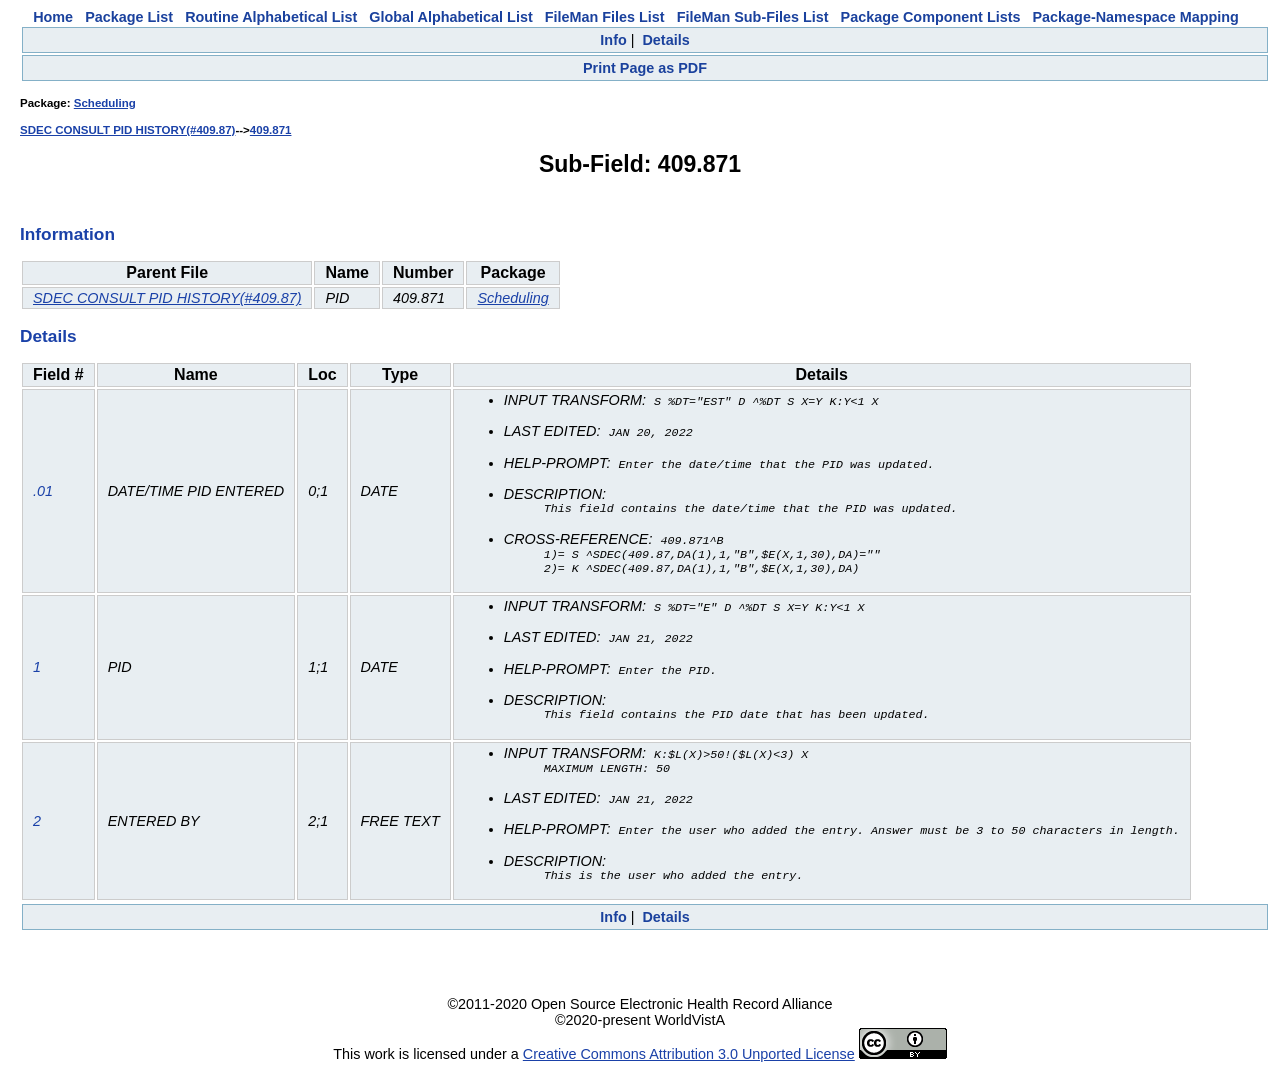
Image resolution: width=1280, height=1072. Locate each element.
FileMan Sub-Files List (753, 17)
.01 (43, 492)
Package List (129, 17)
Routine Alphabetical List (271, 17)
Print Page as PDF (645, 68)
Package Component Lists (931, 17)
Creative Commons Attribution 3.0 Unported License (689, 1056)
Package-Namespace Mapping (1136, 17)
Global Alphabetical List (450, 17)
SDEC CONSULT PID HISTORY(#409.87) (127, 130)
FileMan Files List (605, 17)
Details (665, 40)
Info (613, 40)
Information (67, 234)
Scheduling (105, 103)
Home (53, 17)
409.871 (271, 130)
